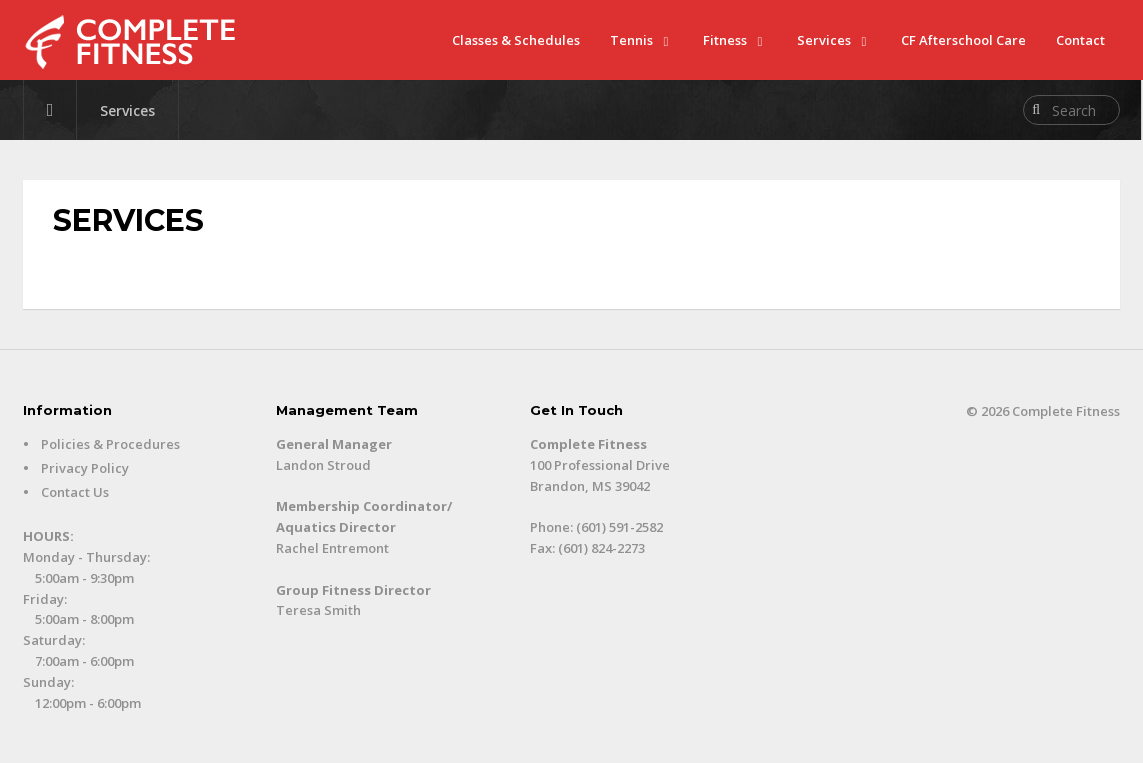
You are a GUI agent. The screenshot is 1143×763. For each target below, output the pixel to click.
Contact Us (75, 492)
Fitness (725, 40)
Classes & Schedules (516, 40)
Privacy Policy (85, 468)
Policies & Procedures (110, 444)
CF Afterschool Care (963, 40)
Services (824, 40)
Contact (1080, 40)
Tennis (631, 40)
